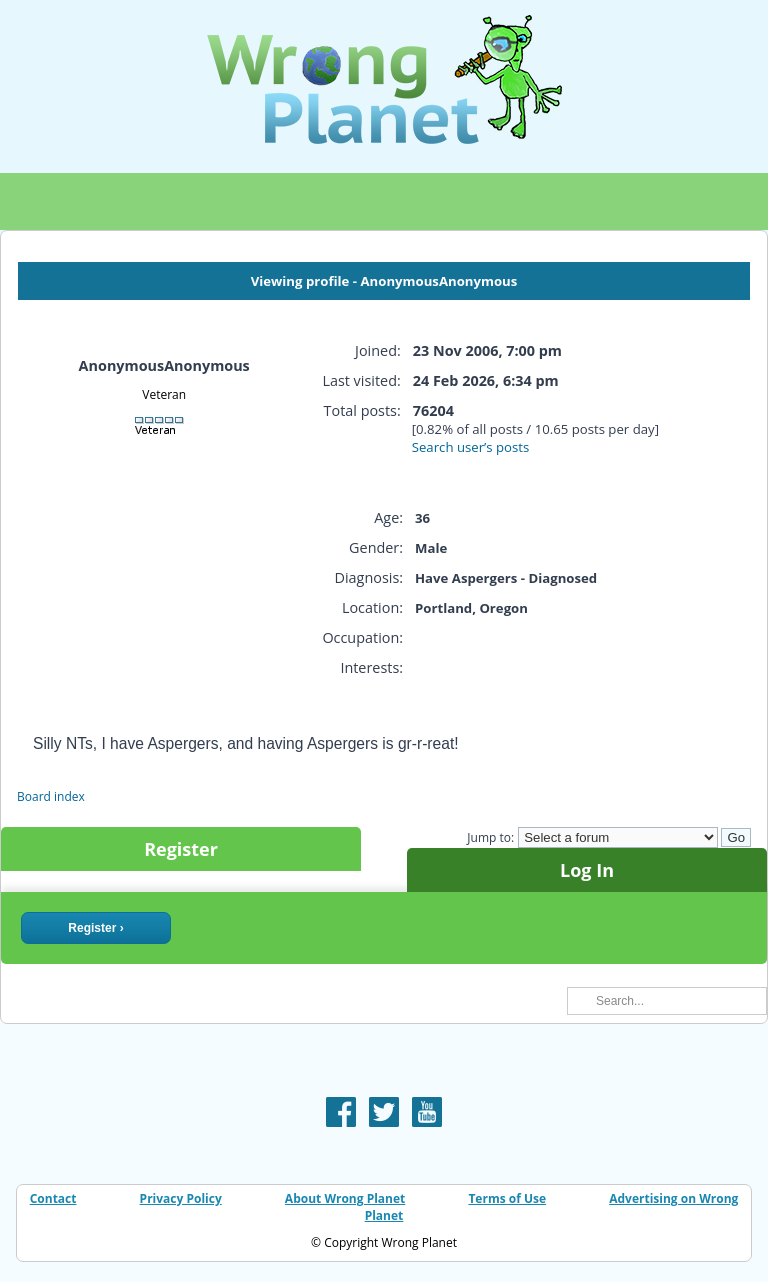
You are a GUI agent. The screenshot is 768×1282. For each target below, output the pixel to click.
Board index (51, 796)
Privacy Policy (181, 1198)
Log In (587, 870)
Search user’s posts (471, 447)
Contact (53, 1198)
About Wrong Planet (345, 1198)
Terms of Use (507, 1198)
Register (181, 849)
